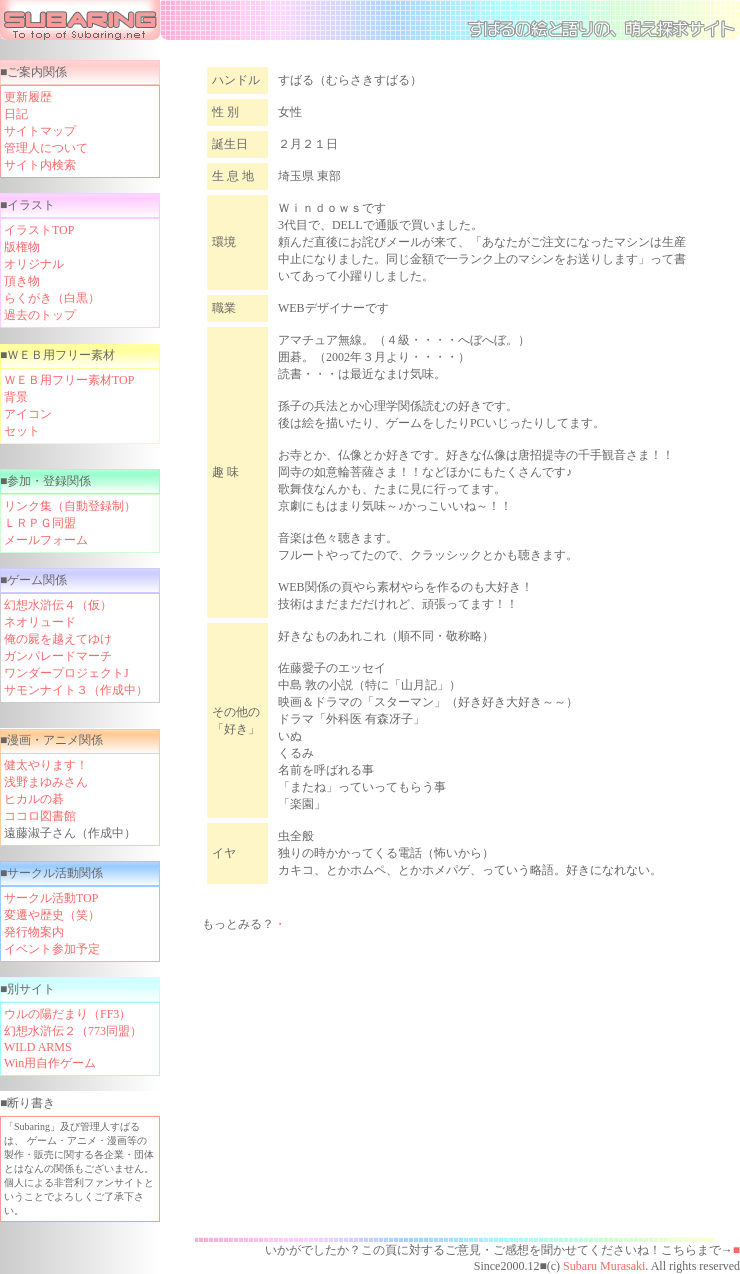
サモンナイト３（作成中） (76, 690)
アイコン (28, 414)
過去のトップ (40, 315)
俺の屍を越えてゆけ (58, 639)
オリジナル (34, 264)
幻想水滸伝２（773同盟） (73, 1031)
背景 (16, 397)
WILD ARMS (38, 1047)
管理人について (46, 148)
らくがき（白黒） (52, 298)
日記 (16, 114)
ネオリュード (40, 622)
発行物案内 (34, 932)
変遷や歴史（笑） (52, 915)
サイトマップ (40, 131)
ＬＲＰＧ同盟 (40, 523)
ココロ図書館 (40, 816)
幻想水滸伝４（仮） (58, 605)
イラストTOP (39, 230)
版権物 (22, 247)
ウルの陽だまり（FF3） (67, 1014)
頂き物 (22, 281)
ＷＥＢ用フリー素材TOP (69, 380)
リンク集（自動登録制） (70, 506)
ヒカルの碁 (34, 799)
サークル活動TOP (51, 898)
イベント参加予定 (52, 949)
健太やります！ (46, 765)
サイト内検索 (40, 165)
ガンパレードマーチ (58, 656)
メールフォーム (46, 540)
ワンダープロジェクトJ (66, 673)
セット (22, 431)
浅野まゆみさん (46, 782)
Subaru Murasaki (602, 1266)
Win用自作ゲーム (50, 1063)
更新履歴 (28, 97)
